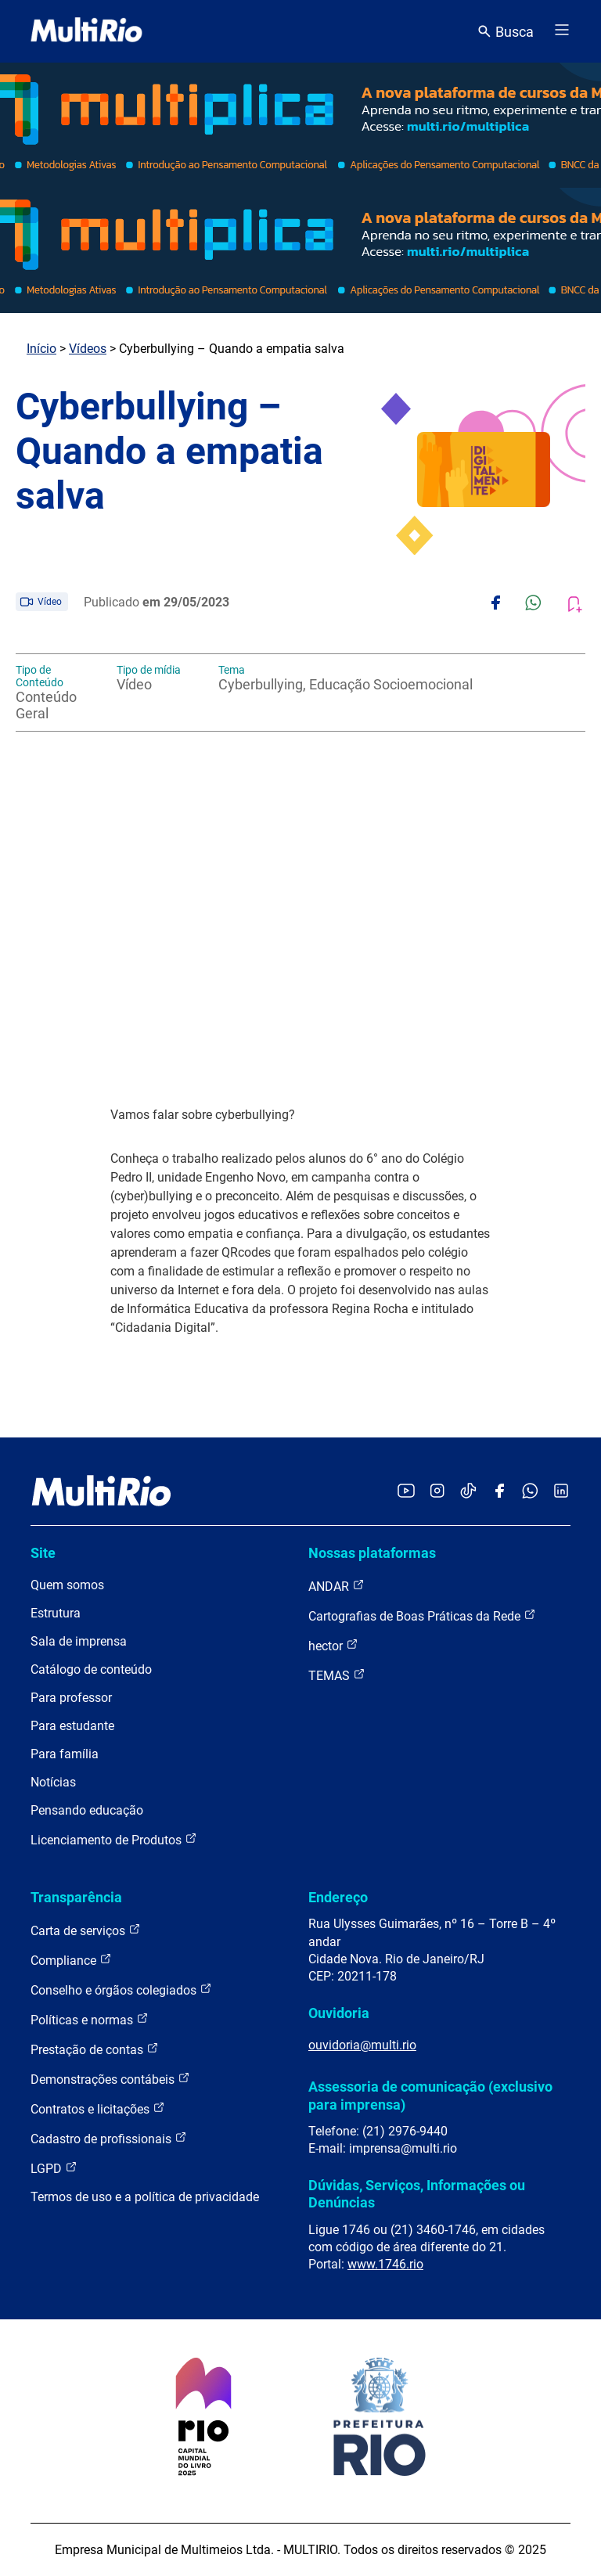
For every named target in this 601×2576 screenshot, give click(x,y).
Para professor (71, 1697)
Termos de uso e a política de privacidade (145, 2196)
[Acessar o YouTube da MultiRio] (406, 1491)
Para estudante (72, 1725)
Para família (65, 1754)
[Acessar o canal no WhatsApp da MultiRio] (530, 1491)
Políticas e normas (90, 2019)
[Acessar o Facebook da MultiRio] (499, 1491)
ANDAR (336, 1586)
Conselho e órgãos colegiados (121, 1989)
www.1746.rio (385, 2264)
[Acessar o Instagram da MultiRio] (437, 1491)
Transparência (76, 1897)
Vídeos (87, 348)
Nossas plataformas (372, 1553)
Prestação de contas (95, 2049)
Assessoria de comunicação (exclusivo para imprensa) (430, 2095)
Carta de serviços (86, 1930)
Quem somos (67, 1585)
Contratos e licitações (98, 2108)
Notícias (53, 1782)
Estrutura (56, 1613)
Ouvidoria (338, 2013)
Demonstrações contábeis (110, 2079)
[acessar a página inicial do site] (86, 31)
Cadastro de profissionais (109, 2138)
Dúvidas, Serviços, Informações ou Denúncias (416, 2194)
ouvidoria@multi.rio (362, 2045)
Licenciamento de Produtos (114, 1839)
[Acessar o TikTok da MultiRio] (468, 1491)
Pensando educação (87, 1810)
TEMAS (336, 1675)
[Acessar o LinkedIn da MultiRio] (561, 1491)
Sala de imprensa (79, 1641)
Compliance (71, 1960)
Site (43, 1553)
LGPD (54, 2168)
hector (333, 1645)
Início (41, 348)
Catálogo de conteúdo (91, 1669)
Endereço (338, 1897)
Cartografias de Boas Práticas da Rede (422, 1615)
